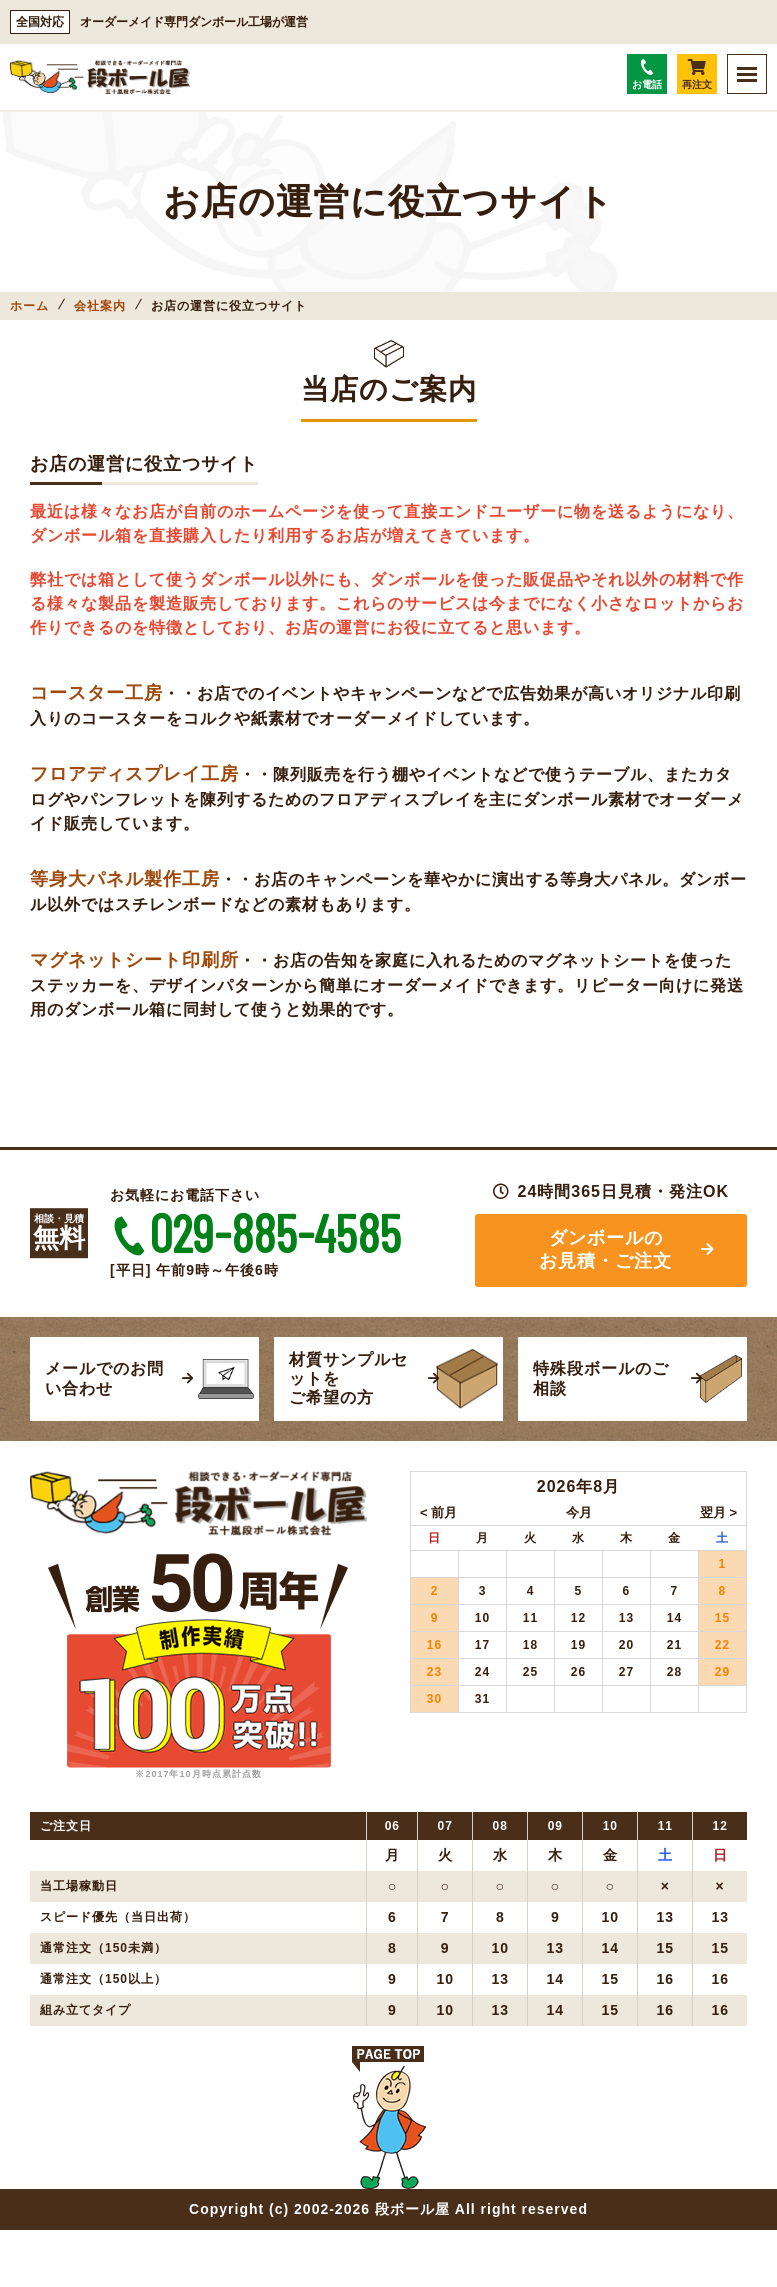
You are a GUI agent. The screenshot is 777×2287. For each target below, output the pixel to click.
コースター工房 (96, 693)
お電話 (647, 74)
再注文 (697, 74)
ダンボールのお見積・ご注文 (605, 1250)
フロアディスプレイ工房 (134, 774)
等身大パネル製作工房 (125, 879)
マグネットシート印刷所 (134, 960)
